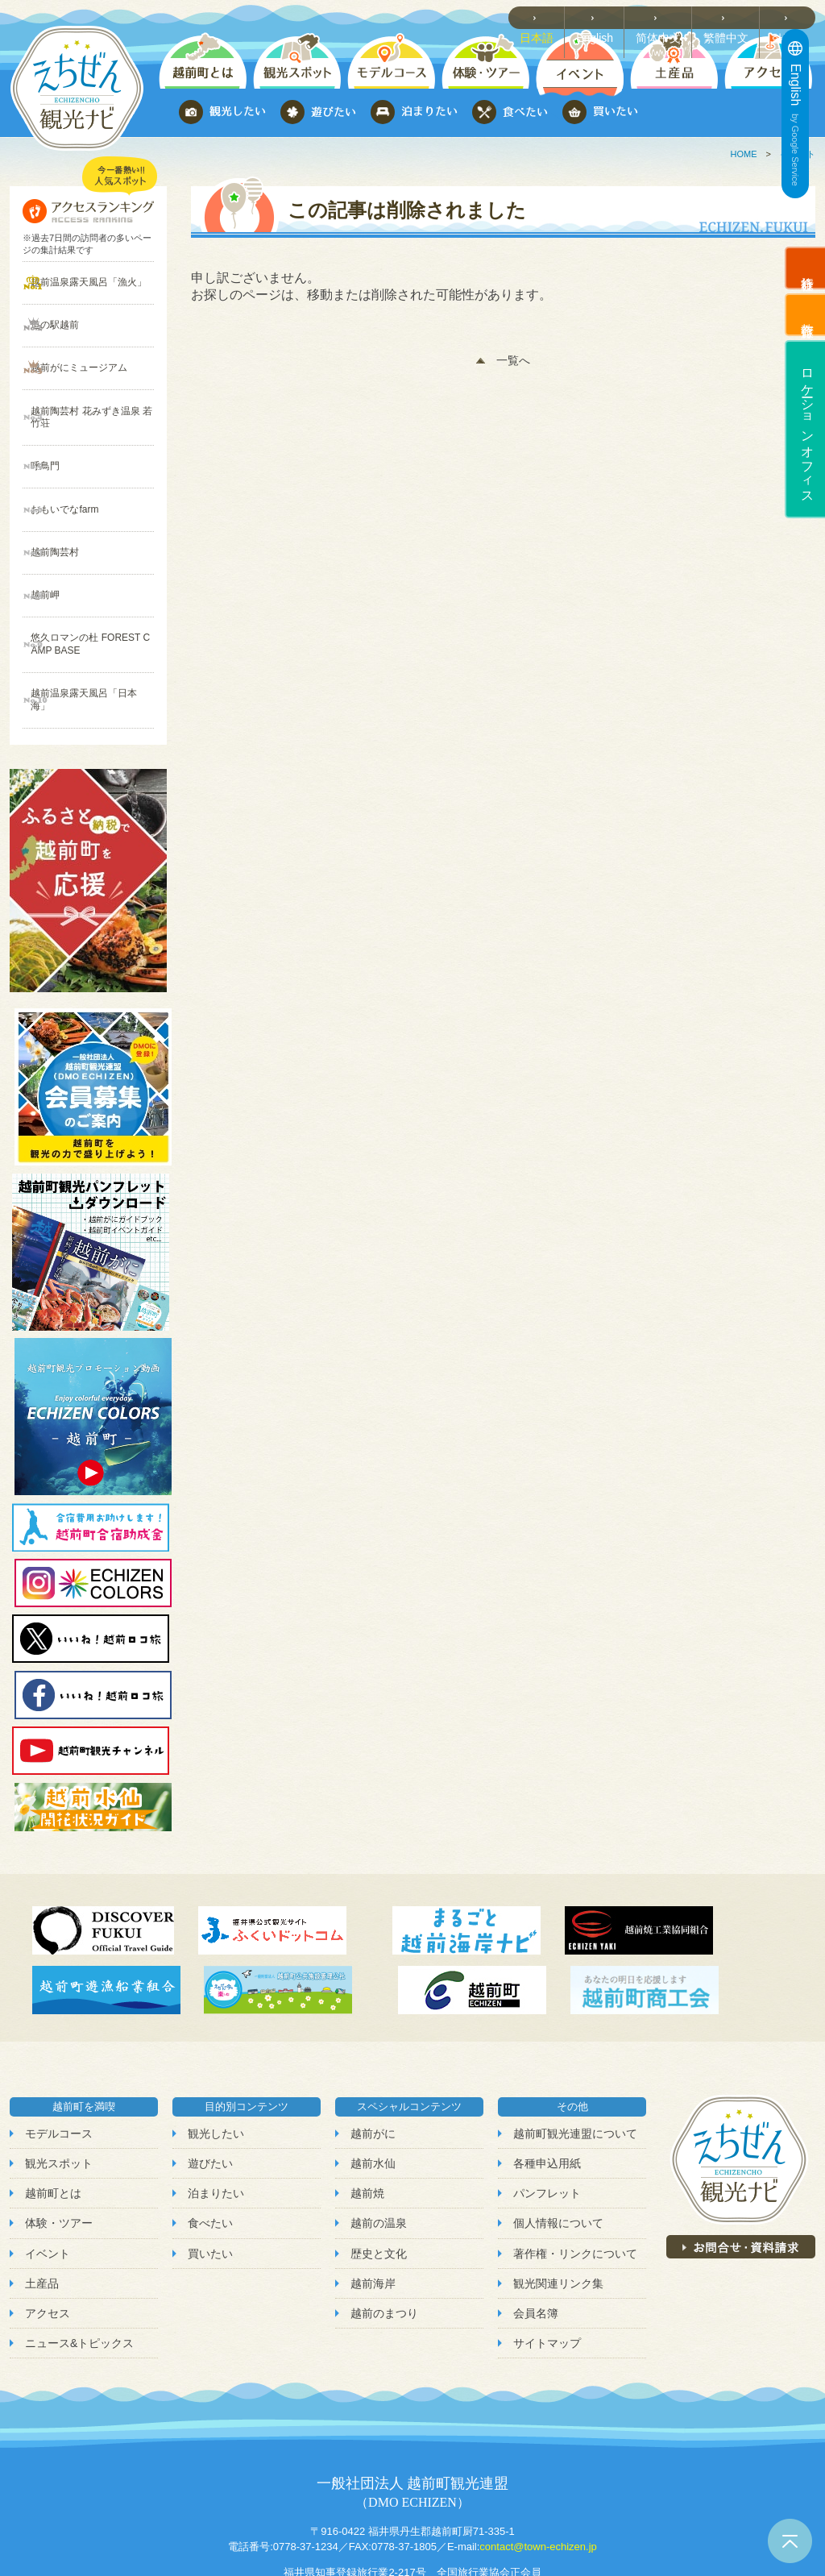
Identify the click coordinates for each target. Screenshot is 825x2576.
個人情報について (558, 2137)
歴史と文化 (378, 2167)
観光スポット (59, 2077)
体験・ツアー (59, 2137)
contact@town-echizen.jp (537, 2461)
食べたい (210, 2137)
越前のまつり (384, 2227)
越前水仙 (373, 2077)
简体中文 (667, 17)
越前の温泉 (378, 2137)
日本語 (549, 17)
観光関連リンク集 (558, 2197)
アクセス (47, 2227)
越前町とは (53, 2107)
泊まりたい (216, 2107)
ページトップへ (790, 2541)
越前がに (373, 2048)
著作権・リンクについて (575, 2167)
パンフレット (547, 2107)
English (605, 17)
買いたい (210, 2167)
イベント (47, 2167)
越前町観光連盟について (575, 2048)
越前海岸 (373, 2197)
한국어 (791, 17)
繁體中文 (731, 17)
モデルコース (59, 2048)
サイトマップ (547, 2257)
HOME (744, 154)
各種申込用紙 (547, 2077)
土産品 (42, 2197)
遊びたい (210, 2077)
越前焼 (367, 2107)
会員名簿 (535, 2227)
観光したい (216, 2048)
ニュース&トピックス (79, 2257)
